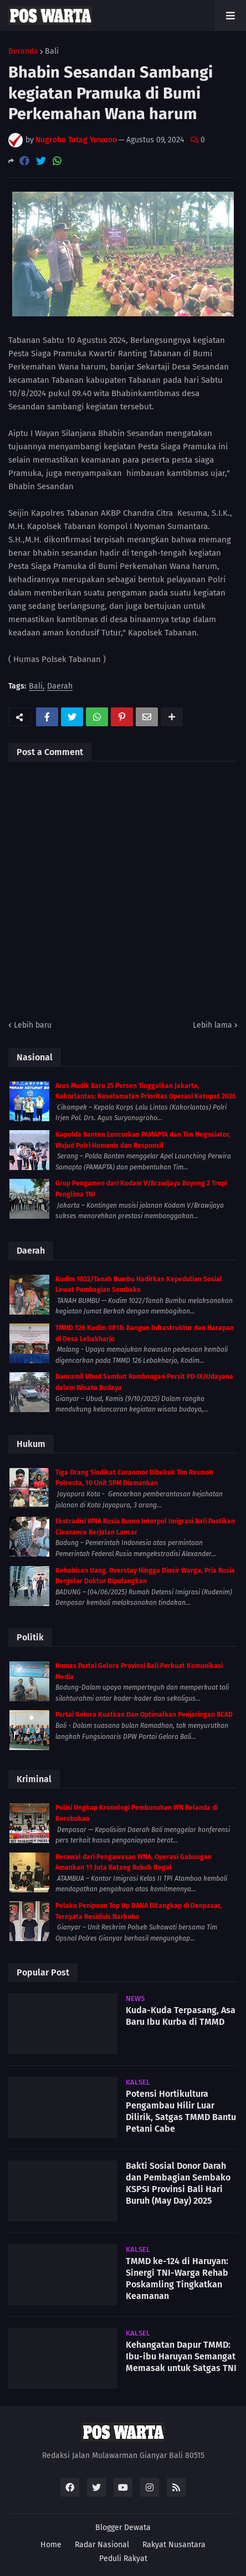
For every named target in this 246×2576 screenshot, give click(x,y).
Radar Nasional (102, 2544)
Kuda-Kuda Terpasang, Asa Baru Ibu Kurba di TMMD (180, 2016)
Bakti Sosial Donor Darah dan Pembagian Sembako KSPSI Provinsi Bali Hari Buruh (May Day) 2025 (178, 2183)
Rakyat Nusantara (174, 2544)
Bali (52, 51)
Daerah (60, 687)
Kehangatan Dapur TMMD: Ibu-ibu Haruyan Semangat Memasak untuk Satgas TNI (181, 2356)
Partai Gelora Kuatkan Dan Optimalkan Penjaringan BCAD (144, 1714)
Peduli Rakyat (123, 2558)
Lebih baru (33, 1025)
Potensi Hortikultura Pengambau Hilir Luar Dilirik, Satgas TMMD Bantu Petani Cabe (181, 2110)
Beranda (23, 51)
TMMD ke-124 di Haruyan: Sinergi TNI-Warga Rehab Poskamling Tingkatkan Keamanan (177, 2278)
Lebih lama (212, 1025)
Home (51, 2544)
